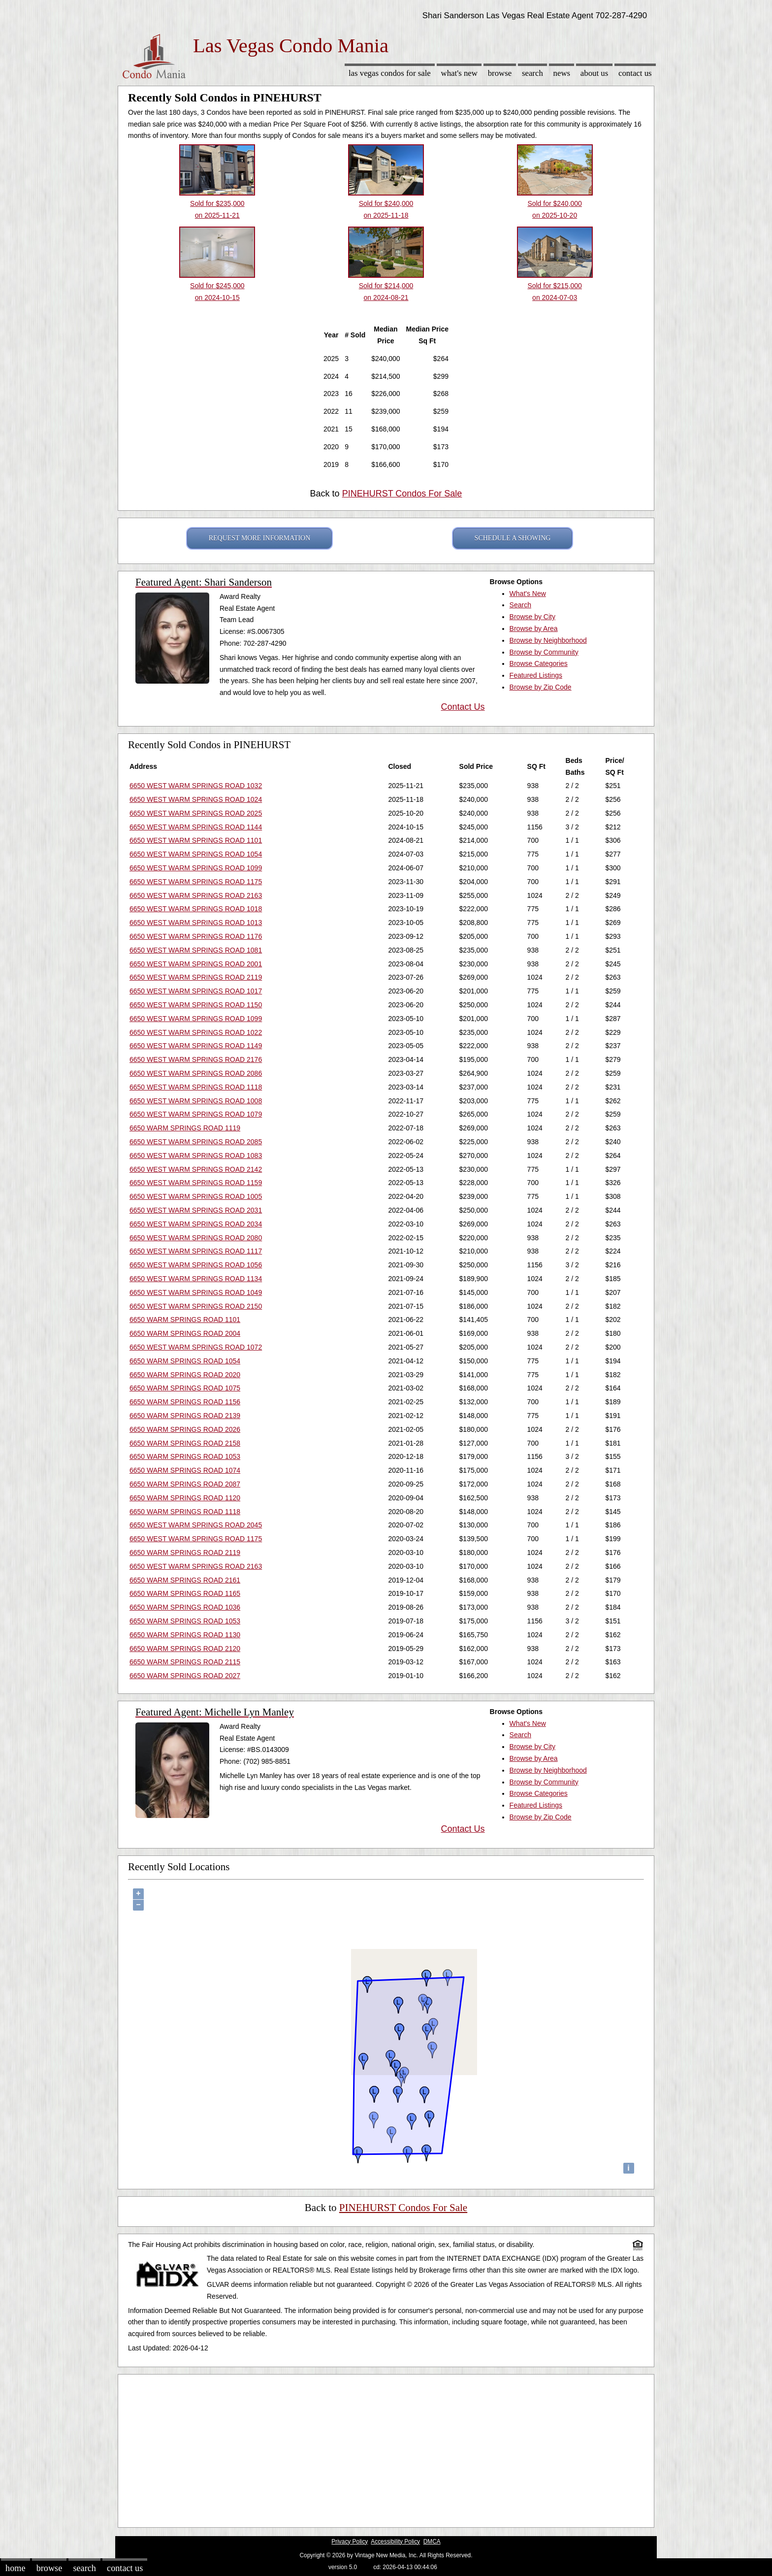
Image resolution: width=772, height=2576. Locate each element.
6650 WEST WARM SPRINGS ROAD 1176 (195, 936)
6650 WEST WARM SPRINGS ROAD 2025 (195, 813)
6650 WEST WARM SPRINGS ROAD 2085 (195, 1142)
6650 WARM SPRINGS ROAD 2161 (184, 1580)
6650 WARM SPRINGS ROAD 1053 (184, 1456)
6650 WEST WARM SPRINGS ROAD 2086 (195, 1073)
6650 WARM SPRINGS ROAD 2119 (184, 1552)
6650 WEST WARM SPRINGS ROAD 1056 (195, 1265)
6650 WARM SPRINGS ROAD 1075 (184, 1388)
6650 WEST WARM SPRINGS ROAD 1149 (195, 1046)
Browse (500, 73)
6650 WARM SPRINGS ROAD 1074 (184, 1470)
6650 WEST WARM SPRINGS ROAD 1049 (195, 1292)
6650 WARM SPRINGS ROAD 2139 (184, 1416)
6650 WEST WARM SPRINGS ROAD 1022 (195, 1032)
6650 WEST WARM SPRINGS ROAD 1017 (195, 991)
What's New (459, 73)
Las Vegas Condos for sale (390, 73)
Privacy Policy (349, 2541)
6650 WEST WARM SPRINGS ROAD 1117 (195, 1251)
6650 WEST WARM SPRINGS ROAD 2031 (195, 1210)
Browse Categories (539, 663)
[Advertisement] (386, 2448)
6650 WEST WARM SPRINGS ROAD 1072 (195, 1347)
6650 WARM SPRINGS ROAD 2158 (184, 1443)
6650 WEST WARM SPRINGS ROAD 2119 (195, 977)
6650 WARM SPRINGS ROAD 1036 (184, 1607)
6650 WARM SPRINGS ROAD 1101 (184, 1319)
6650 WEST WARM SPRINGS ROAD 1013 (195, 922)
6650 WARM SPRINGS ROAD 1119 (184, 1128)
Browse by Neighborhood (548, 640)
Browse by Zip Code (541, 687)
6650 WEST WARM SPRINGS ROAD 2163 (195, 895)
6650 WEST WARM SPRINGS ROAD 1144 (195, 827)
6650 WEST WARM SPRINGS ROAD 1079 (195, 1114)
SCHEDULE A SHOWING (513, 538)
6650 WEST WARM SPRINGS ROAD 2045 (195, 1525)
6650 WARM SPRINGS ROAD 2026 (184, 1429)
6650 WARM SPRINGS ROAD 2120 (184, 1648)
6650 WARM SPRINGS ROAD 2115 (184, 1662)
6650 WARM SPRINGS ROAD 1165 (184, 1593)
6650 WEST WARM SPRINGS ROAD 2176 (195, 1059)
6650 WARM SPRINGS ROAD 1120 (184, 1498)
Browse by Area (534, 628)
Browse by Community (544, 652)
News (562, 73)
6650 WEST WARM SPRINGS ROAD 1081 (195, 950)
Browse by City (532, 617)
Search (532, 73)
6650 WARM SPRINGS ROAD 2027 (184, 1676)
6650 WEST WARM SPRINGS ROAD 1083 (195, 1155)
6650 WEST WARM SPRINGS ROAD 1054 (195, 854)
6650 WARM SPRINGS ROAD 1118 (184, 1512)
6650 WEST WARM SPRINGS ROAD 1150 (195, 1005)
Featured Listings (536, 675)
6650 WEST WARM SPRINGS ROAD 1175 (195, 882)
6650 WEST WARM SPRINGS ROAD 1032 (195, 786)
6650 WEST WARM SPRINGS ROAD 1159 (195, 1183)
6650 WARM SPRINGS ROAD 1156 (184, 1402)
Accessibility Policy (395, 2541)
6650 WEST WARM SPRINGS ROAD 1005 (195, 1196)
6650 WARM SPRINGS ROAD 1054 (184, 1361)
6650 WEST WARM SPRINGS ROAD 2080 (195, 1238)
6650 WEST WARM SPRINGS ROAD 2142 (195, 1169)
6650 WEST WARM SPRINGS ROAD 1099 (195, 868)
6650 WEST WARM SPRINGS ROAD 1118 (195, 1087)
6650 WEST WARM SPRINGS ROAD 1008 (195, 1101)
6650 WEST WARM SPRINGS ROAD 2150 (195, 1306)
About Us (594, 73)
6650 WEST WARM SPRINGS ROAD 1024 (195, 799)
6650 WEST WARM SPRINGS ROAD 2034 (195, 1224)
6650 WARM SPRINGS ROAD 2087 (184, 1484)
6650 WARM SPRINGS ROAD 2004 (184, 1333)
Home (15, 2568)
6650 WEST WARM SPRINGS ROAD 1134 (195, 1279)
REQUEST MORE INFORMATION (260, 538)
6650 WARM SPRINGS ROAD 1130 (184, 1635)
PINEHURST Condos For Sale (402, 493)
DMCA (432, 2541)
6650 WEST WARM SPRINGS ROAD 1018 (195, 909)
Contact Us (635, 73)
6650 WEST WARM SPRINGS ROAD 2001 (195, 964)
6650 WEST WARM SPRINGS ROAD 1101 (195, 840)
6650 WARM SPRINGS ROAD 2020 (184, 1375)
